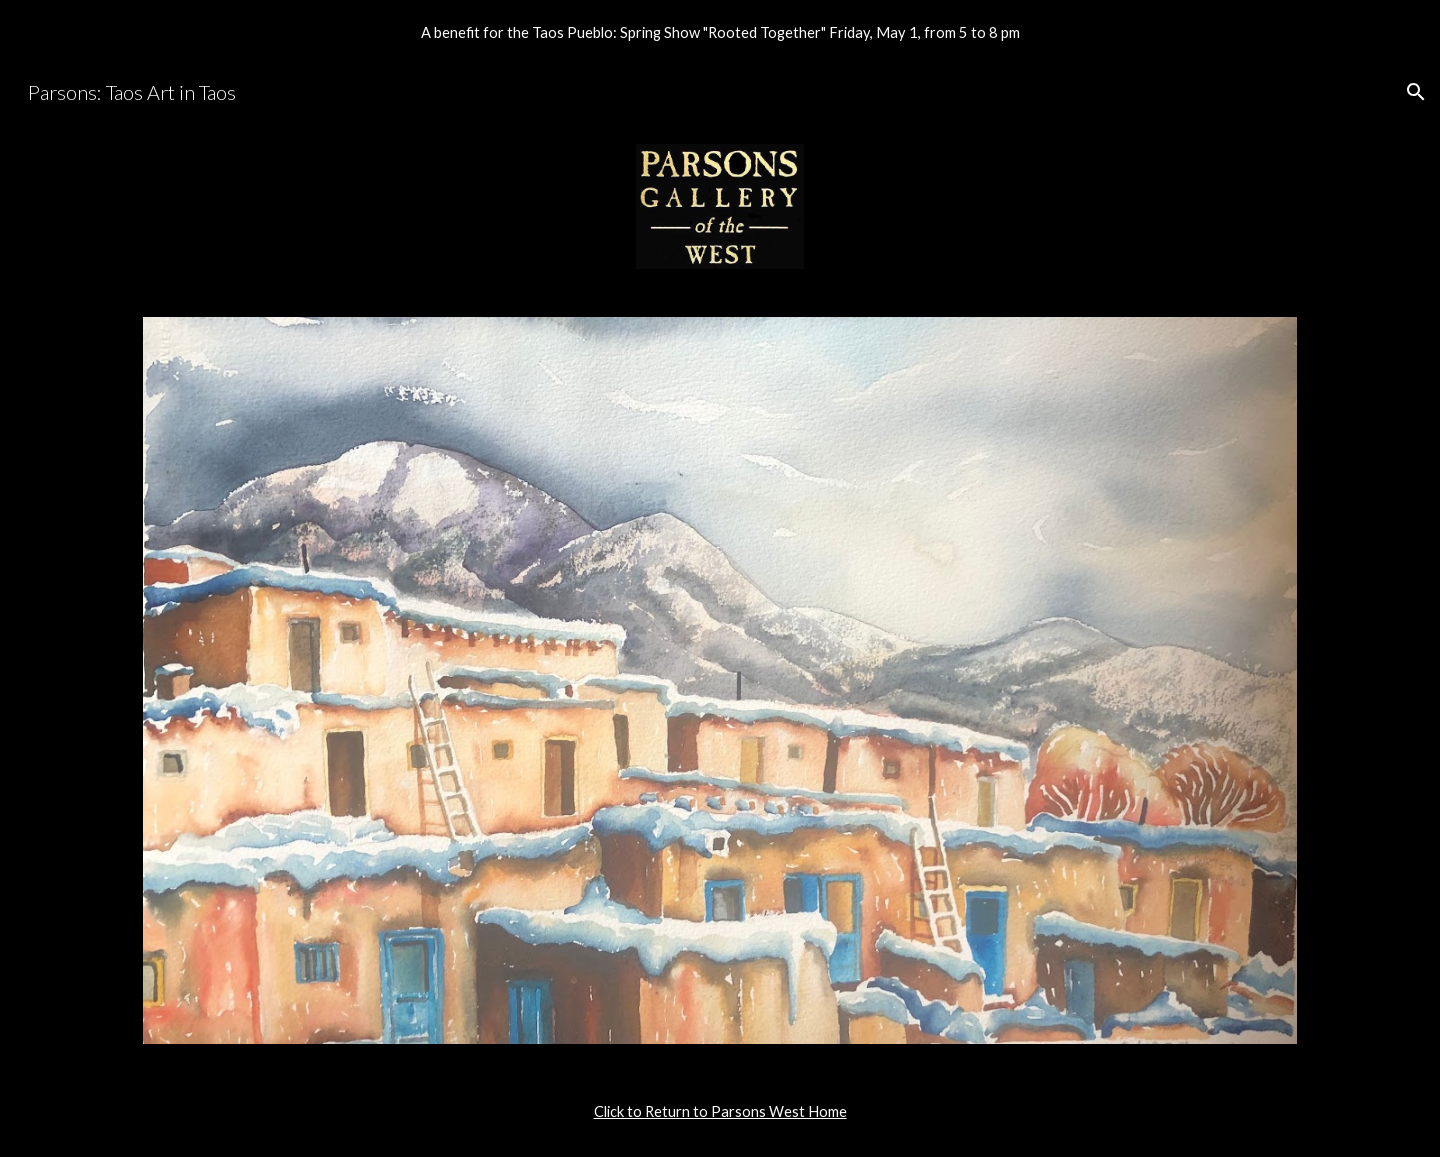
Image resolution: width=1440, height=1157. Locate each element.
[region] (720, 32)
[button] (1416, 92)
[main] (720, 1112)
